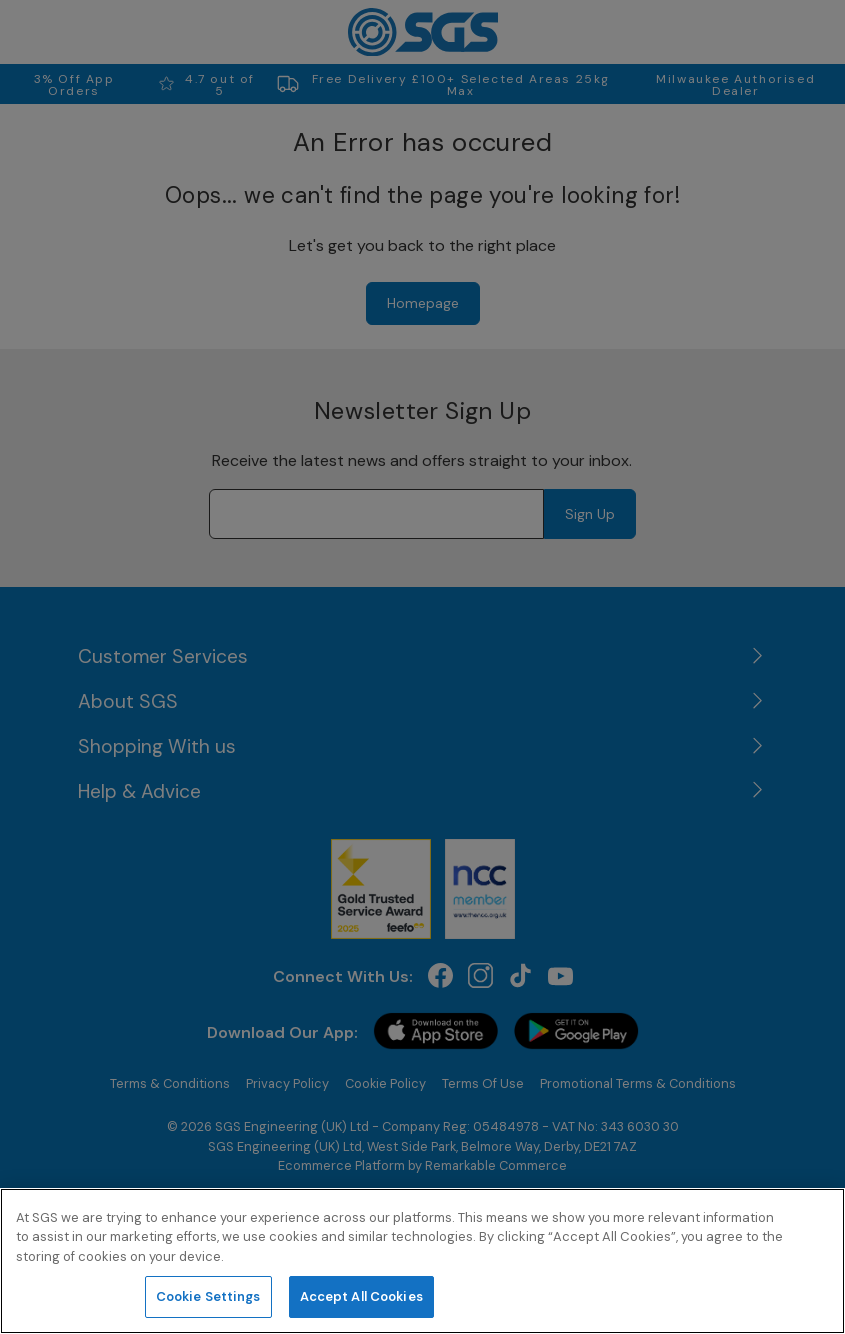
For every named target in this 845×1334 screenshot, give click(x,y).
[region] (422, 1261)
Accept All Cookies (361, 1296)
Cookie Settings (208, 1296)
